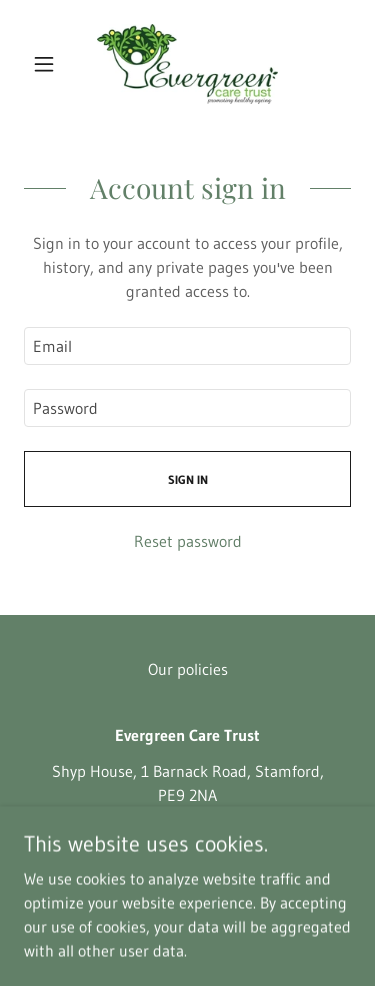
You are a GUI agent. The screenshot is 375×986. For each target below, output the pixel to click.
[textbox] (187, 346)
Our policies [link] (188, 669)
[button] (48, 64)
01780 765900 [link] (188, 831)
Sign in (188, 479)
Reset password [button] (188, 541)
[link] (187, 64)
